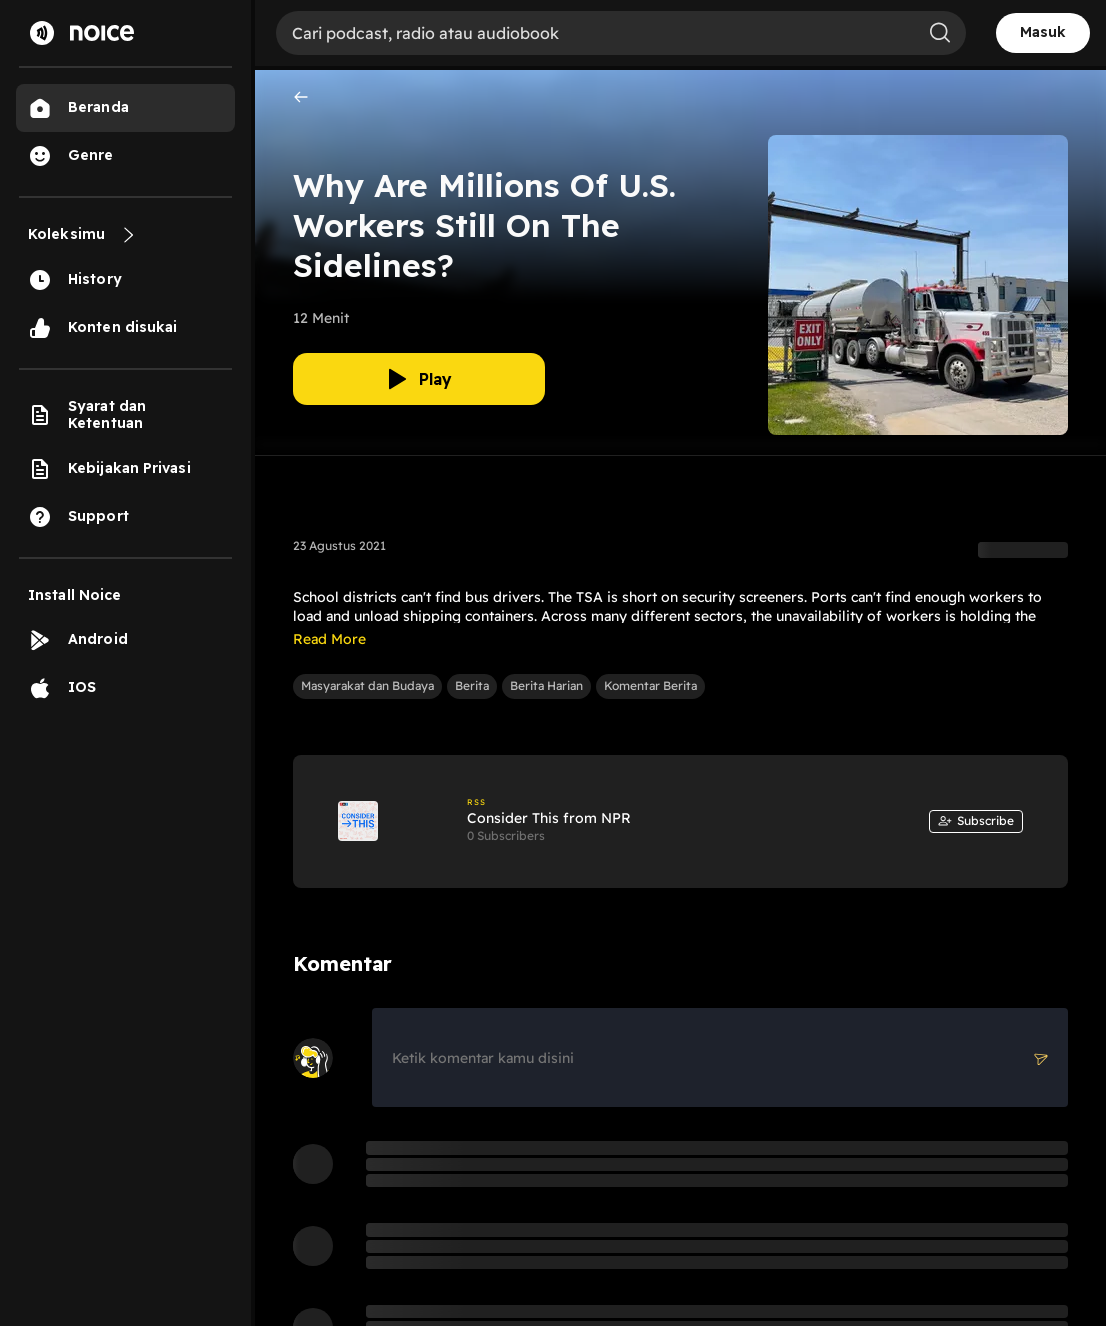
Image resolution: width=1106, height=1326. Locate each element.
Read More (329, 639)
